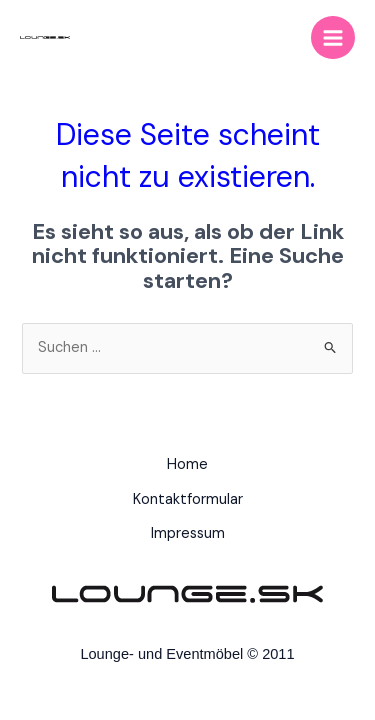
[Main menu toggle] (333, 38)
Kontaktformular (188, 499)
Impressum (188, 533)
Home (187, 464)
